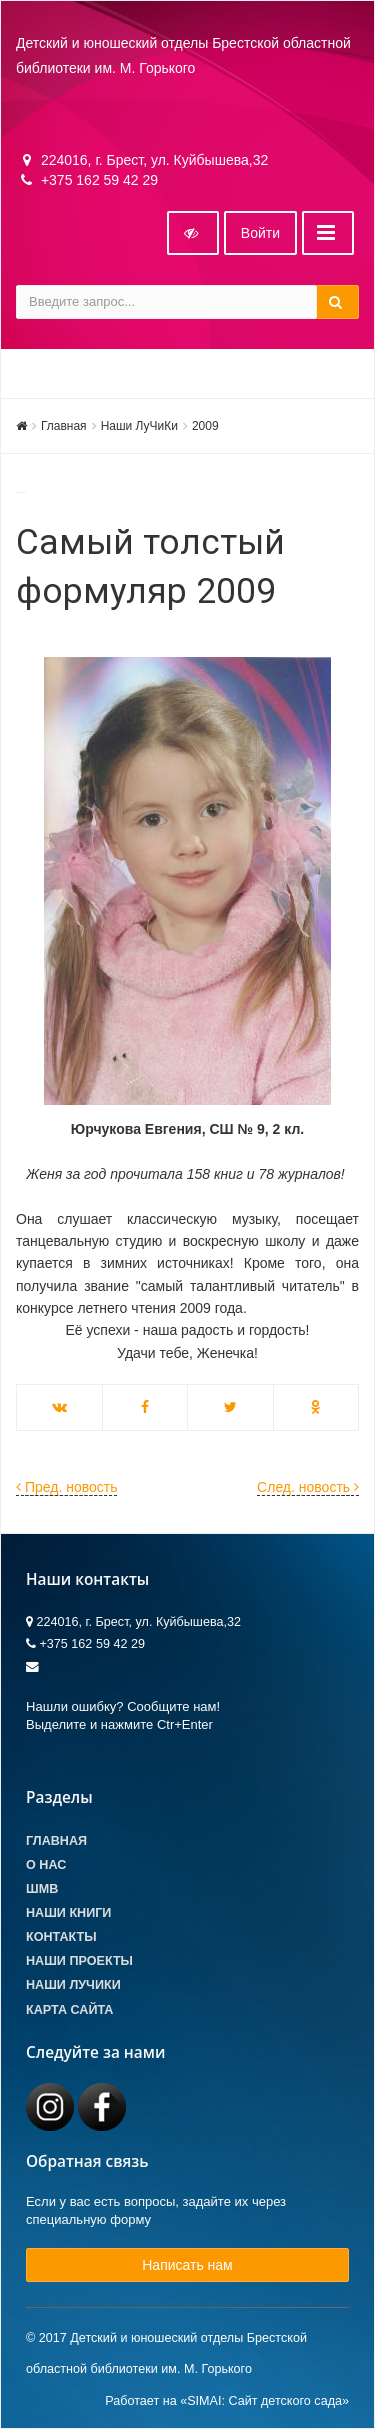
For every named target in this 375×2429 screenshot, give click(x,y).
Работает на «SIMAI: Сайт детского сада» (227, 2401)
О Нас (46, 1865)
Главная (64, 426)
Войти (260, 233)
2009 (205, 426)
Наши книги (68, 1913)
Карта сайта (69, 2010)
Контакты (61, 1937)
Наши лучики (73, 1985)
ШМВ (42, 1889)
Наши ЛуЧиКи (139, 426)
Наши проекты (79, 1961)
